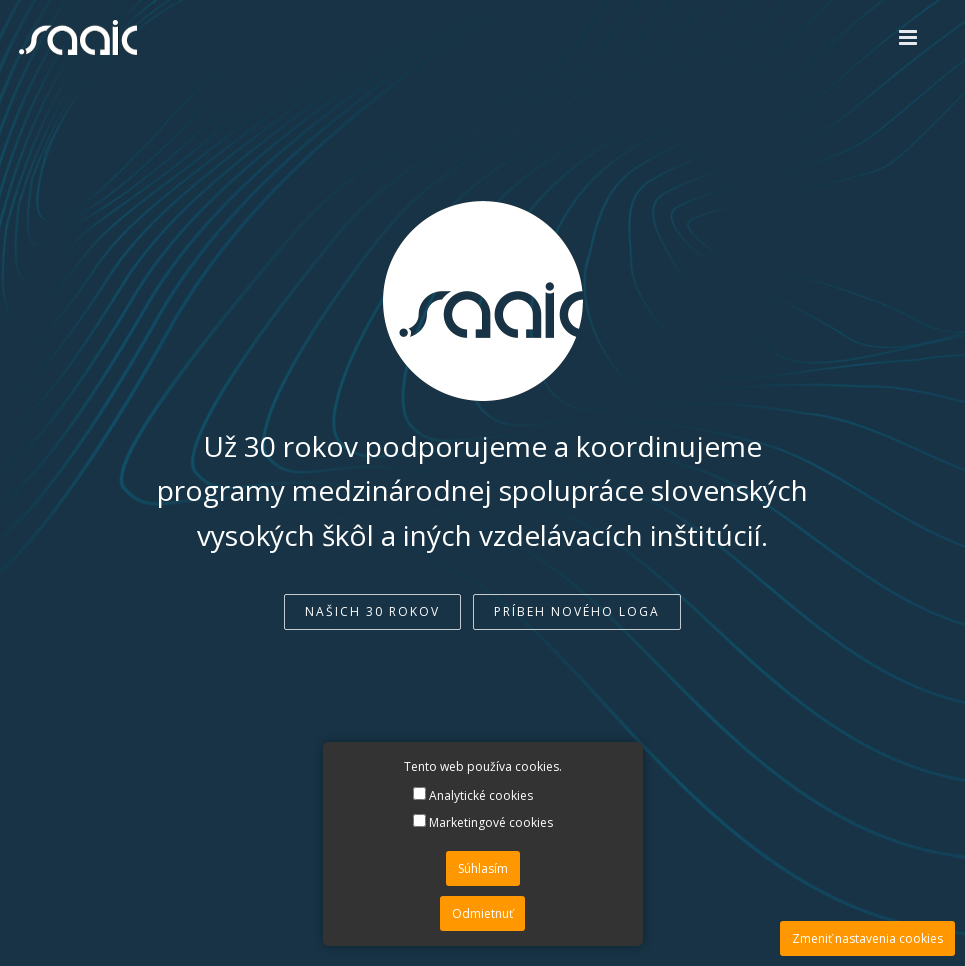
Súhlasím (483, 868)
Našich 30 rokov (372, 611)
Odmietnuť (482, 913)
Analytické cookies (473, 795)
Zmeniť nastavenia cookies (867, 938)
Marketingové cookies (483, 822)
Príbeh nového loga (577, 611)
